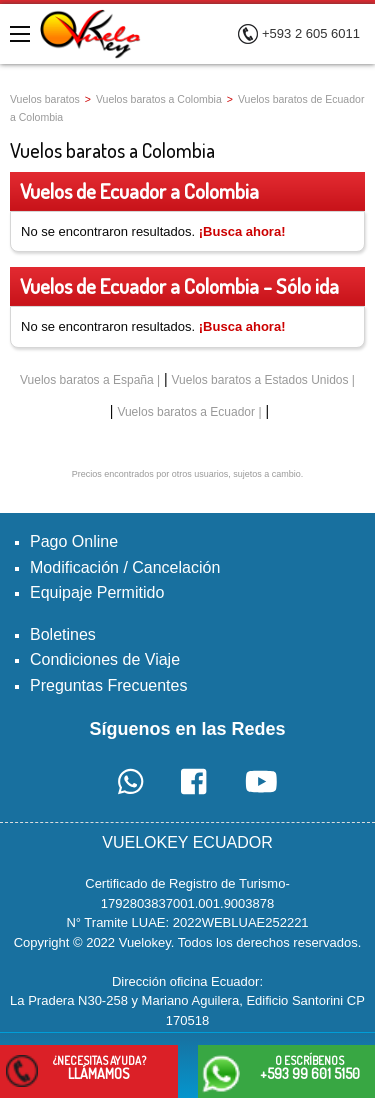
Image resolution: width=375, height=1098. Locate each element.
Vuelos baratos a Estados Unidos (260, 380)
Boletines (63, 634)
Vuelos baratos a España (87, 380)
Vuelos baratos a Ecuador (186, 412)
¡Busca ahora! (242, 231)
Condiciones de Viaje (105, 659)
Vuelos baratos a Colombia (159, 99)
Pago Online (74, 541)
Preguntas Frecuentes (108, 685)
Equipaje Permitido (97, 592)
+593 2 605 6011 (311, 33)
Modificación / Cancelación (125, 567)
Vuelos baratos (45, 99)
